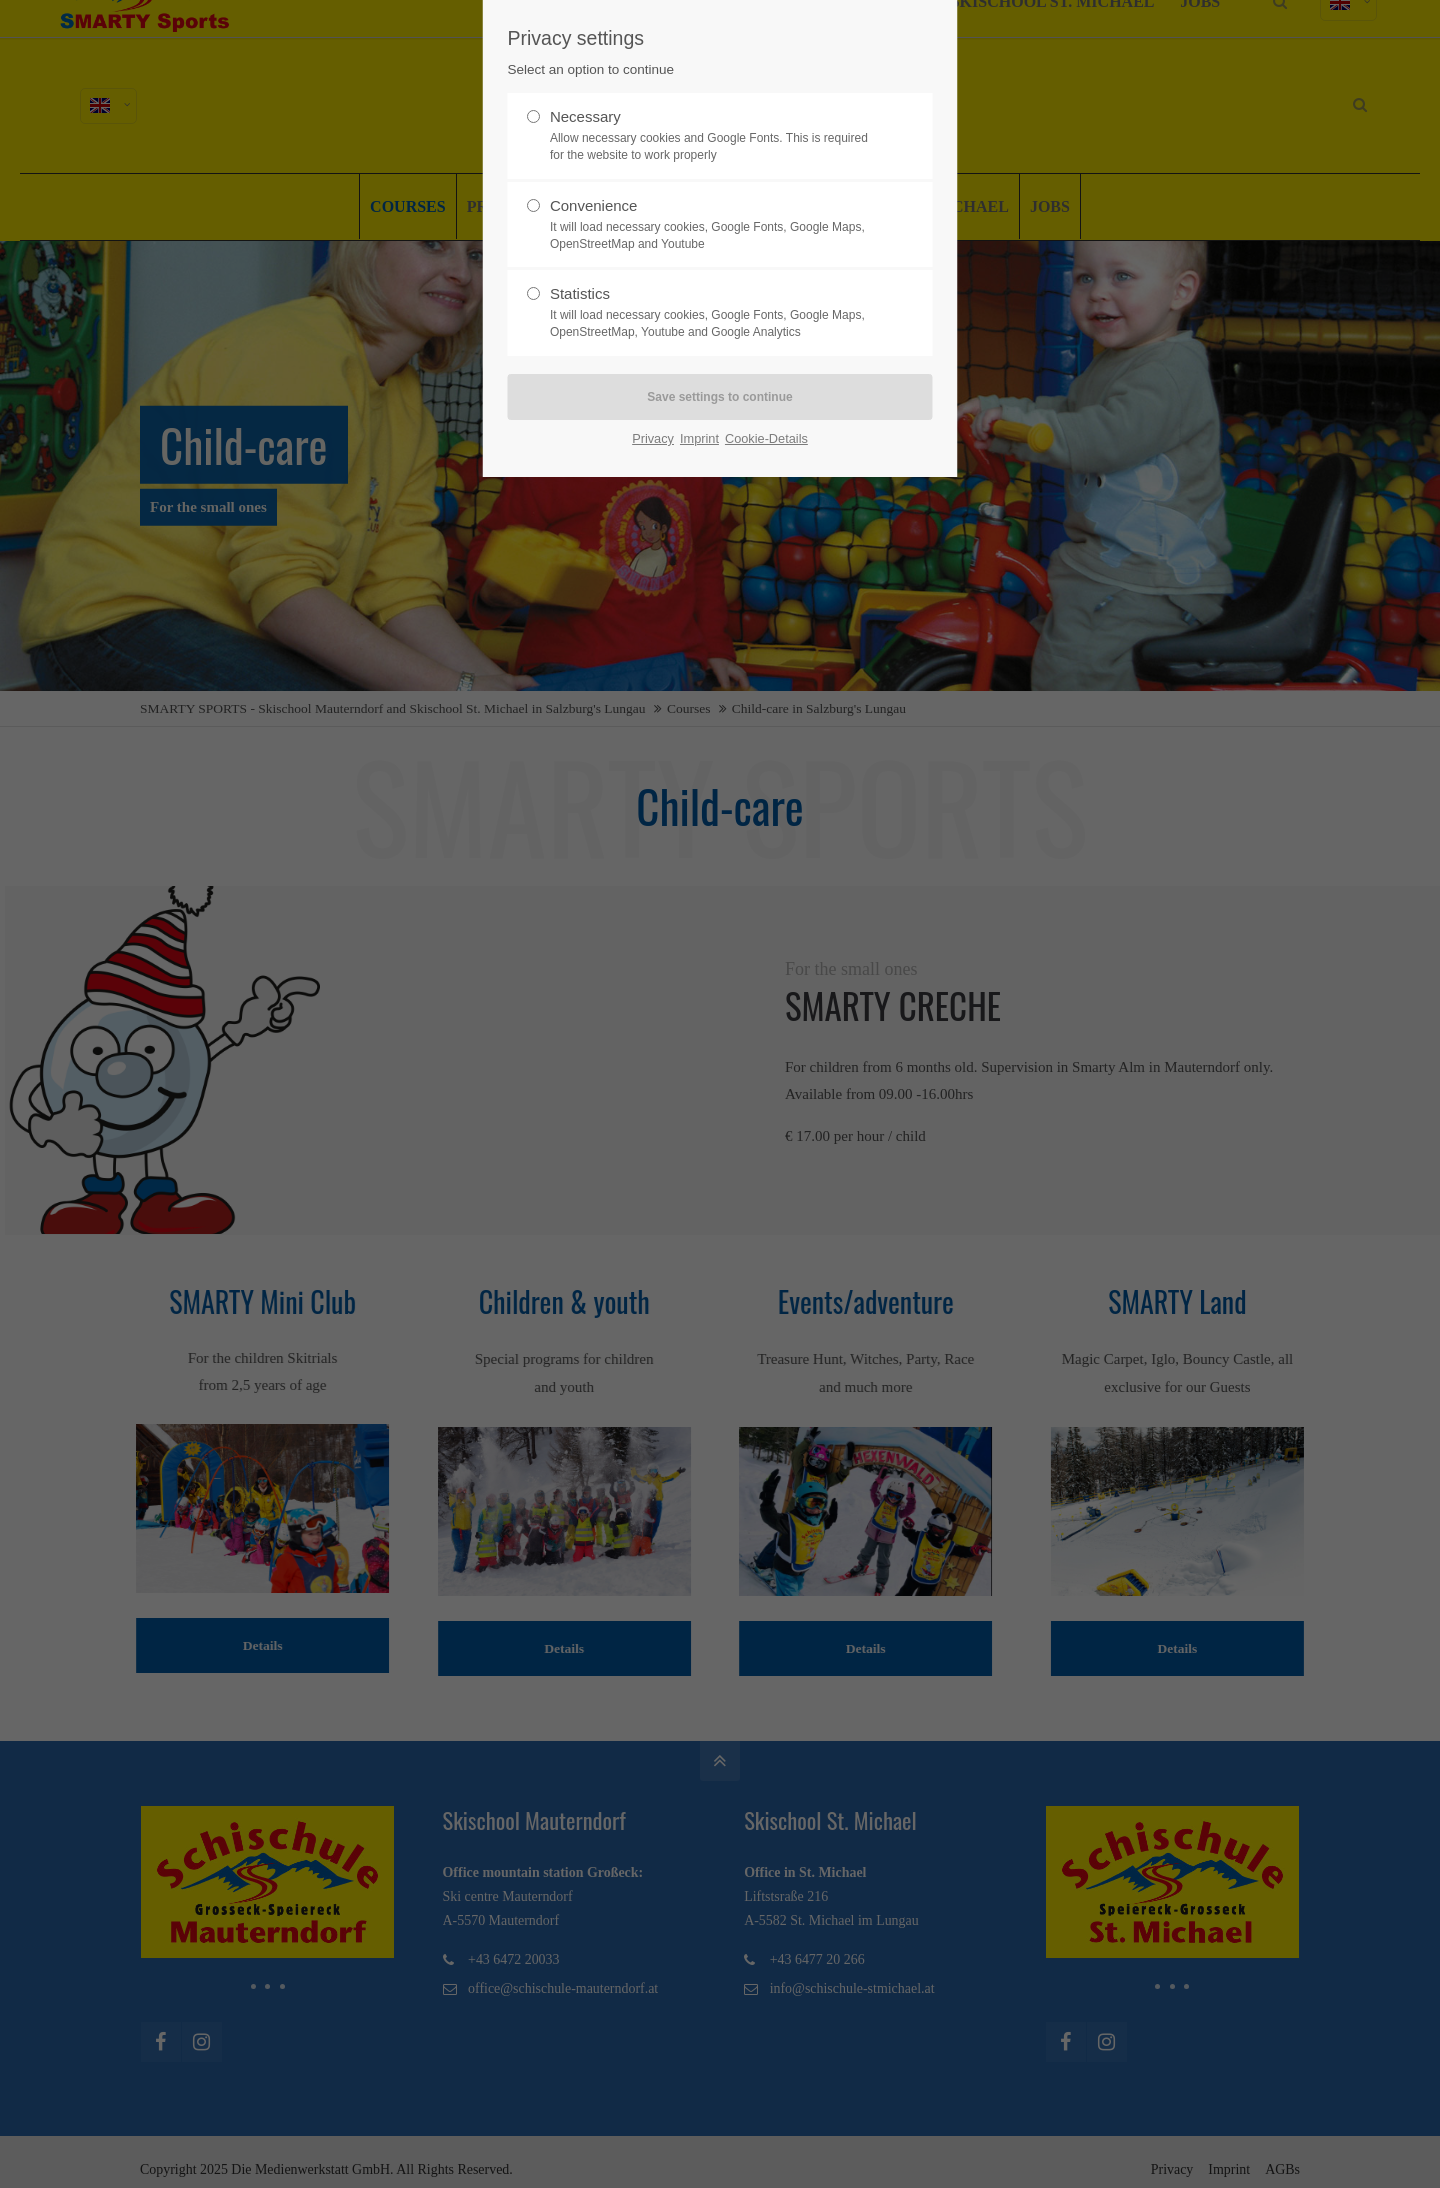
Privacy (653, 438)
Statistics (712, 313)
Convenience (712, 225)
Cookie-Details (766, 438)
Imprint (699, 438)
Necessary (712, 136)
